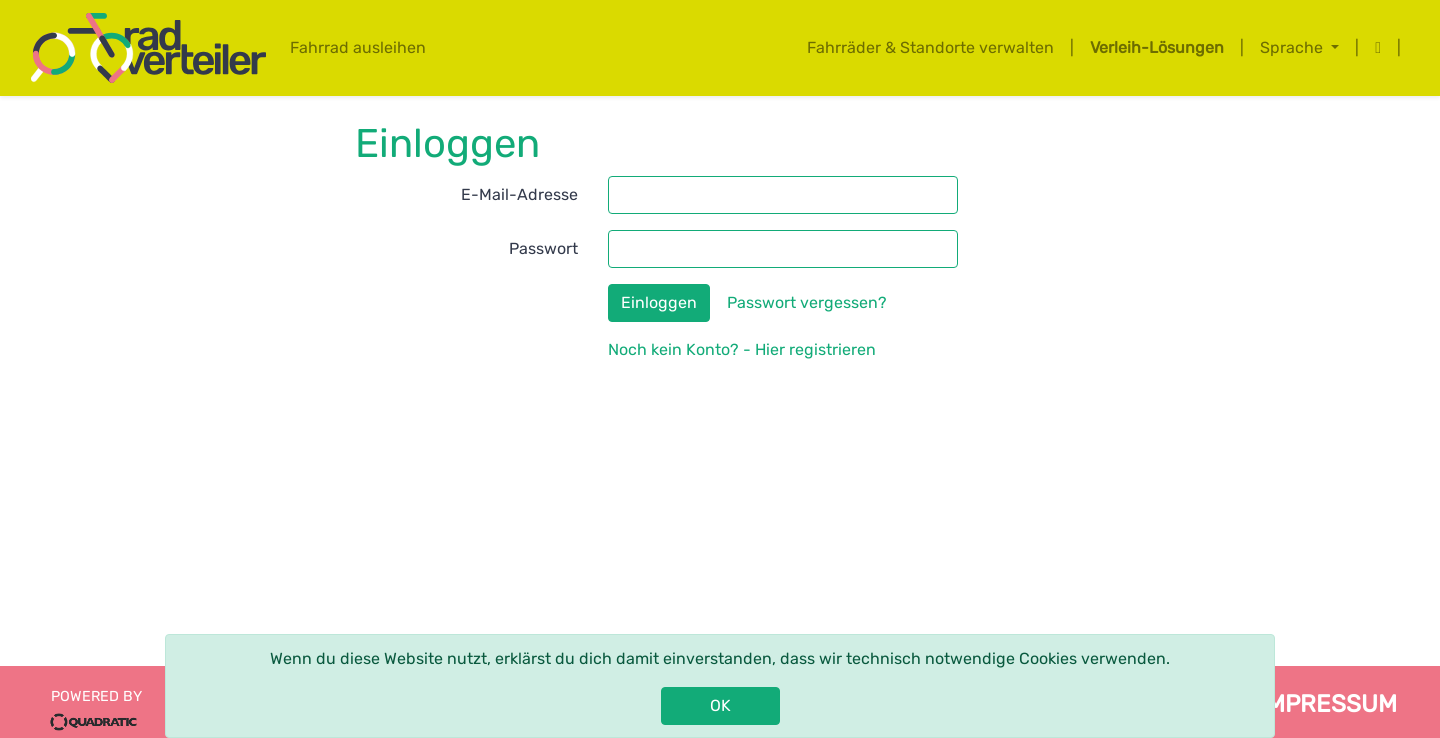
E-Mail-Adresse (519, 194)
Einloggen (659, 302)
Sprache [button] (1293, 47)
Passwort (543, 248)
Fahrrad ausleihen (358, 47)
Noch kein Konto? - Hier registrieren (742, 349)
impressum (1328, 704)
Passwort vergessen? (807, 302)
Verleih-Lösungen (1157, 47)
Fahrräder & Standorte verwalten (930, 47)
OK (720, 705)
